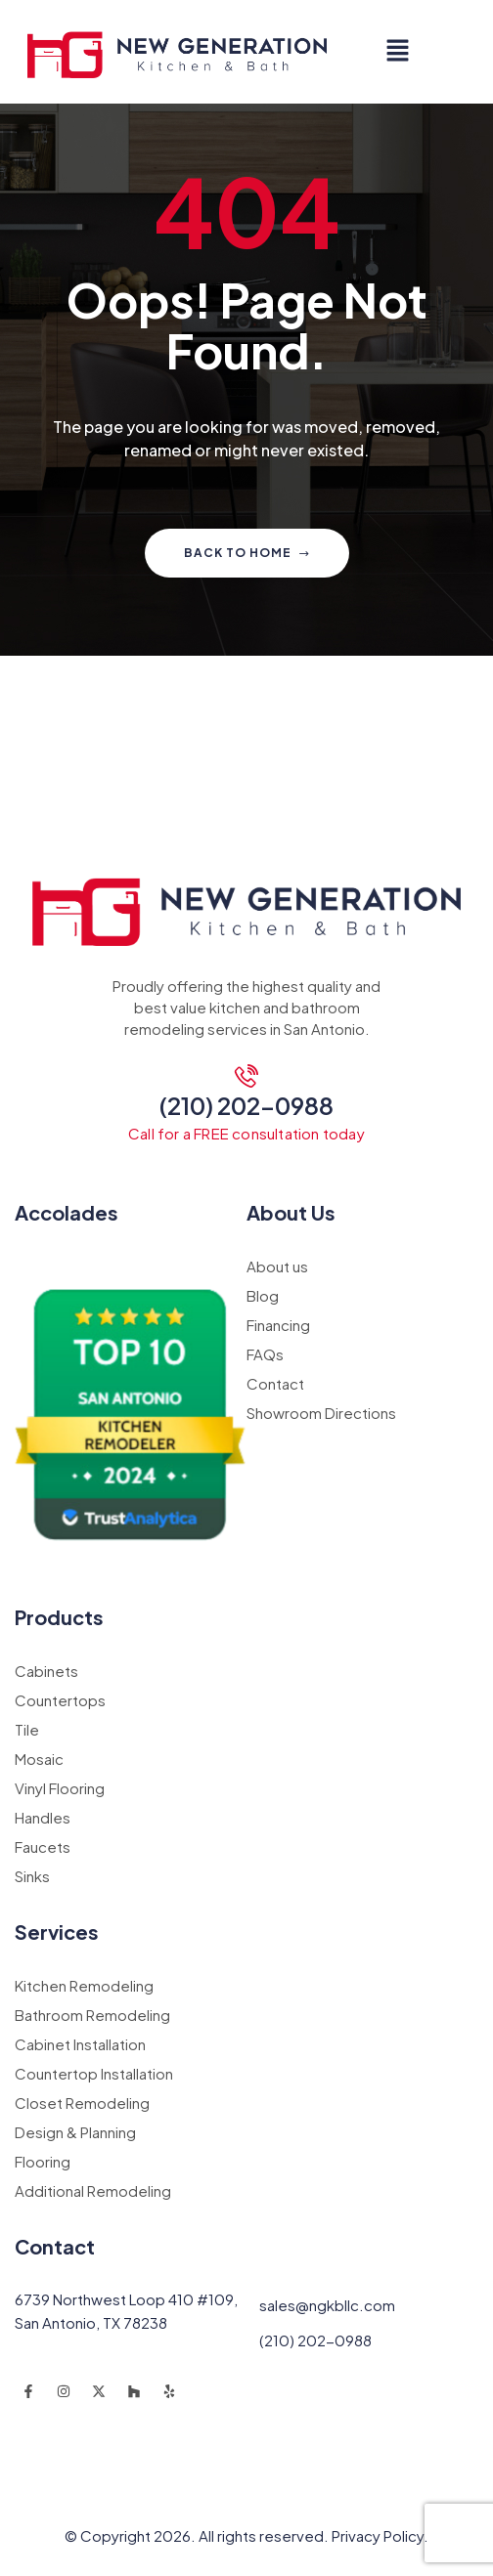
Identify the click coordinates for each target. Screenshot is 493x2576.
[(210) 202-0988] (246, 1076)
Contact (275, 1383)
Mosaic (39, 1758)
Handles (42, 1817)
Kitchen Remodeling (84, 1985)
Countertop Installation (94, 2073)
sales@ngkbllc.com (327, 2305)
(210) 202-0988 (246, 1105)
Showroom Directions (321, 1412)
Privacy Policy (378, 2535)
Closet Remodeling (82, 2102)
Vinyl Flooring (60, 1788)
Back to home (247, 552)
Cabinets (46, 1670)
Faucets (42, 1846)
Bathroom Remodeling (92, 2014)
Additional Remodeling (93, 2190)
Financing (278, 1324)
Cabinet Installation (80, 2044)
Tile (27, 1729)
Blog (262, 1295)
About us (277, 1266)
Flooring (42, 2161)
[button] (397, 51)
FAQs (265, 1354)
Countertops (60, 1700)
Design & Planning (75, 2132)
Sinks (32, 1876)
